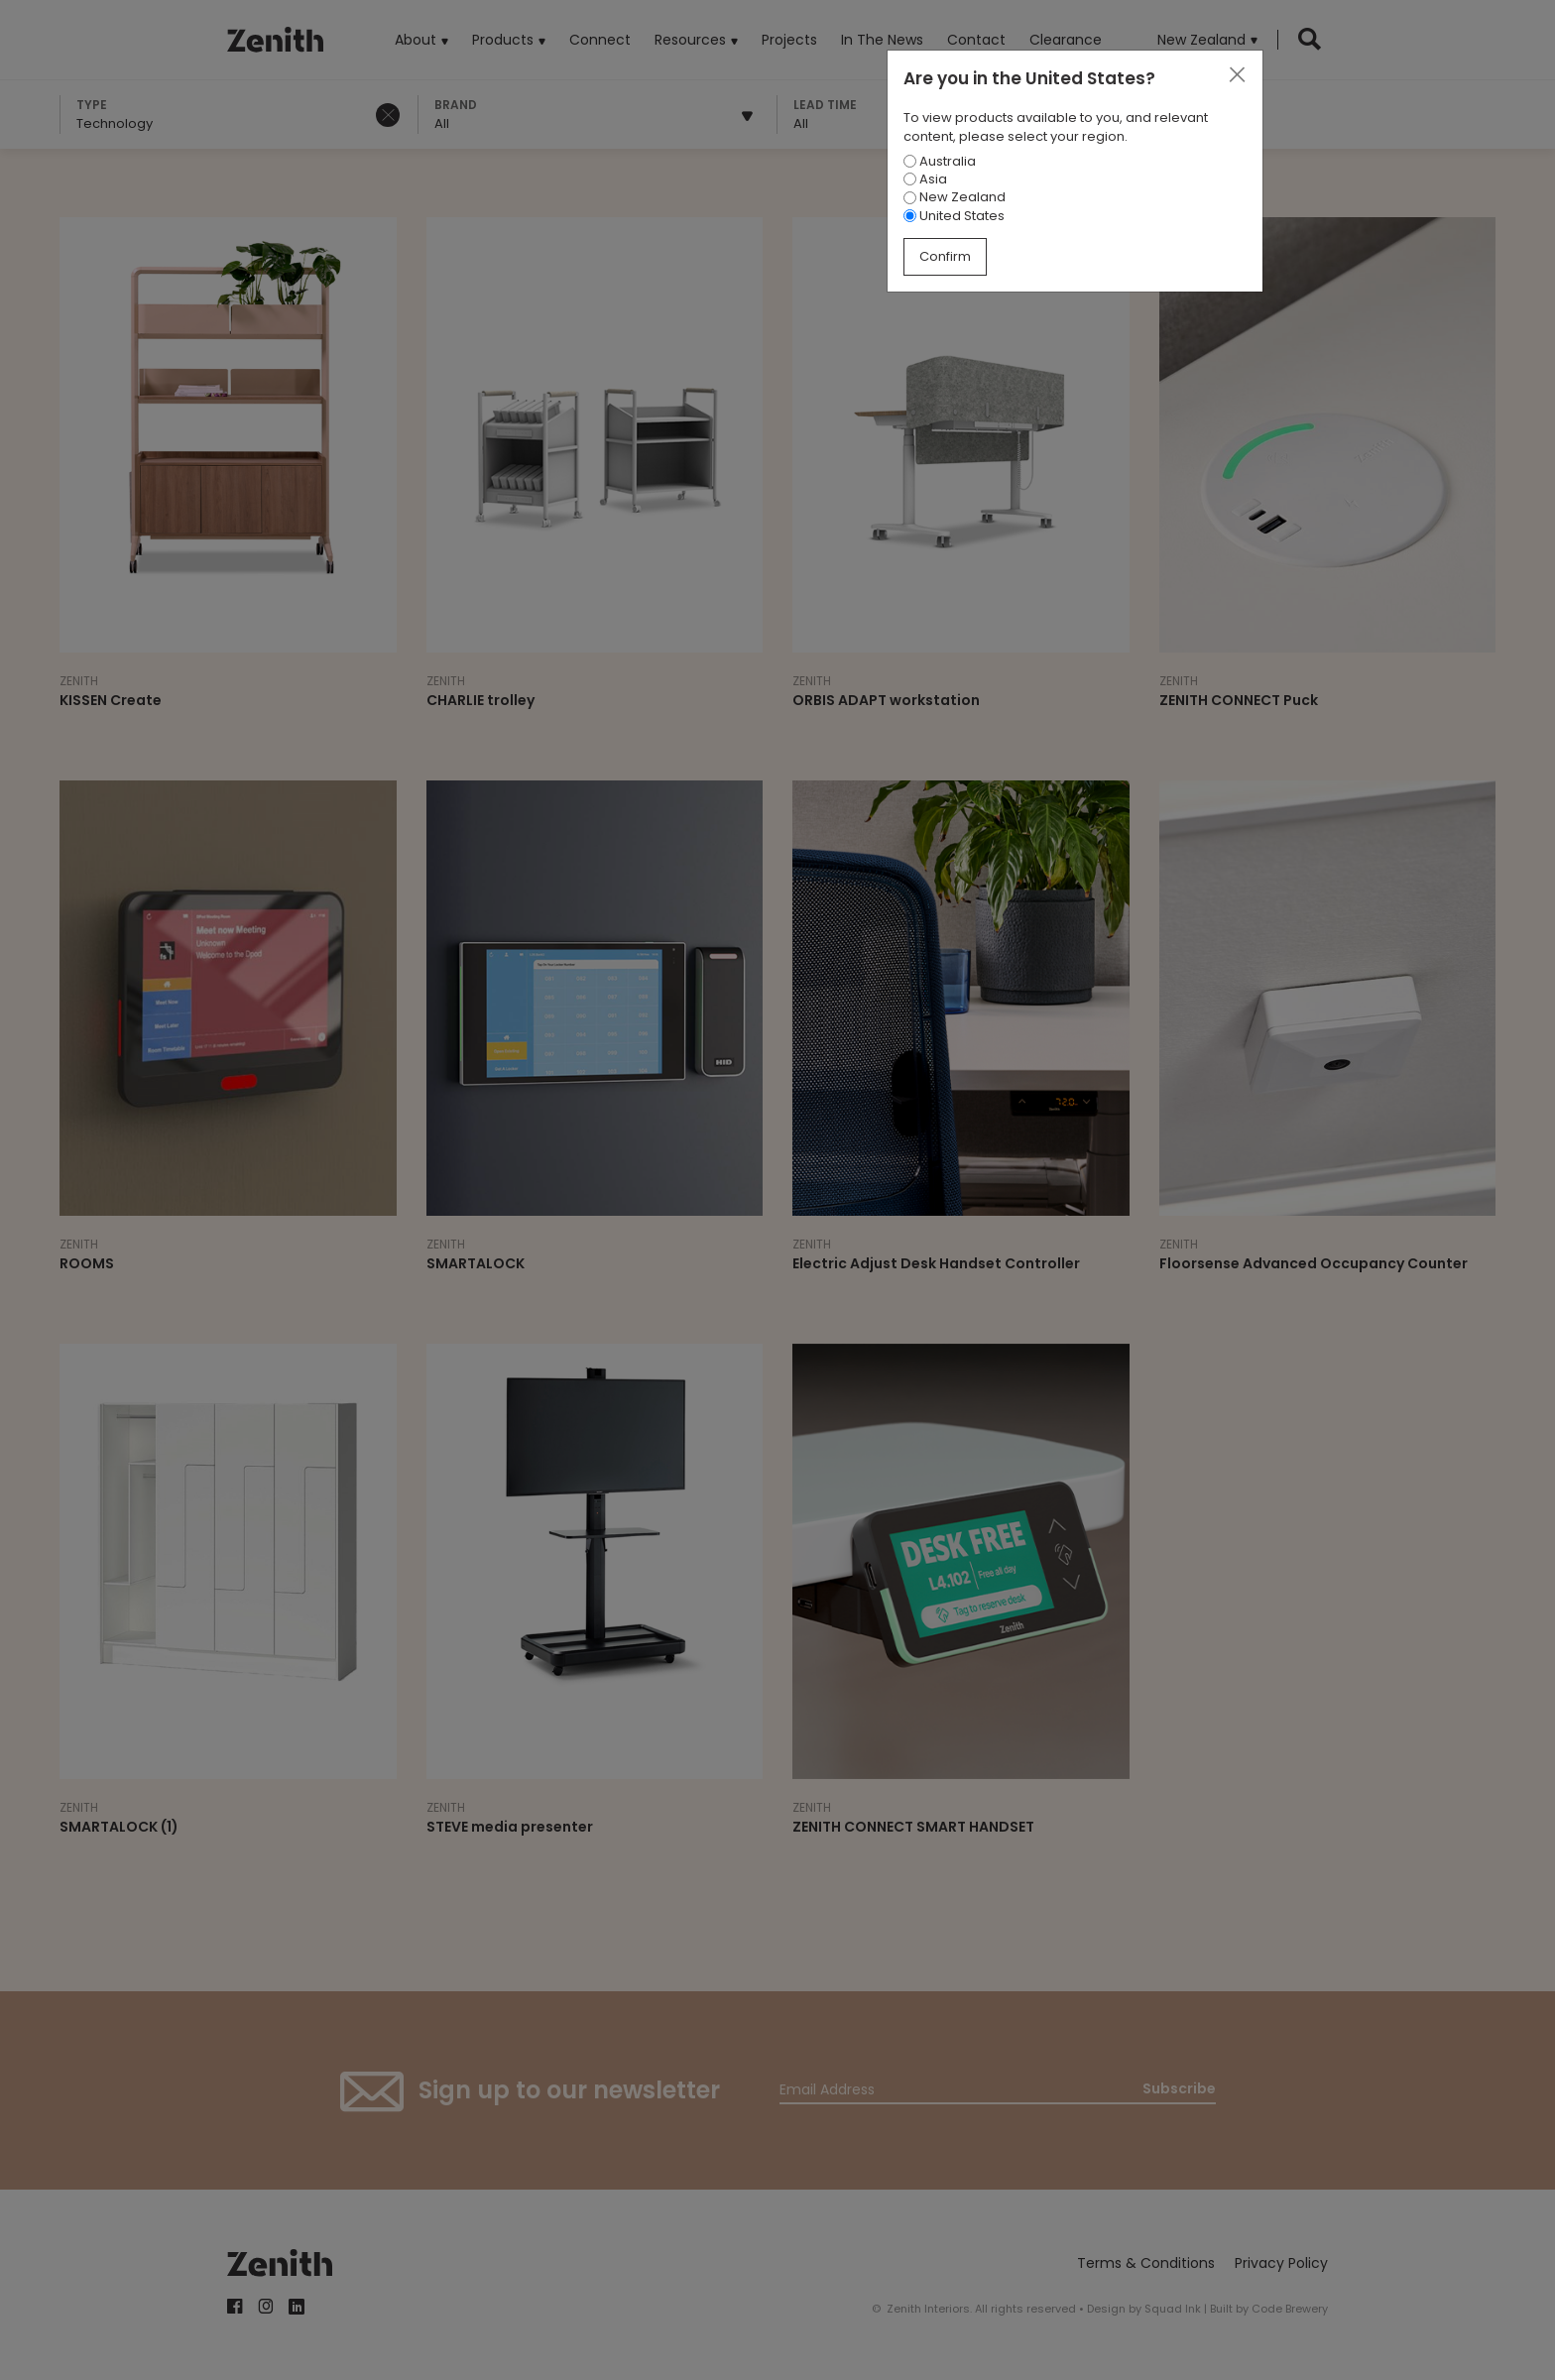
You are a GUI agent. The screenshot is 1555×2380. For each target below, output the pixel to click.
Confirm (945, 256)
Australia (939, 161)
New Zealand (954, 196)
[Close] (1236, 75)
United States (954, 215)
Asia (925, 179)
